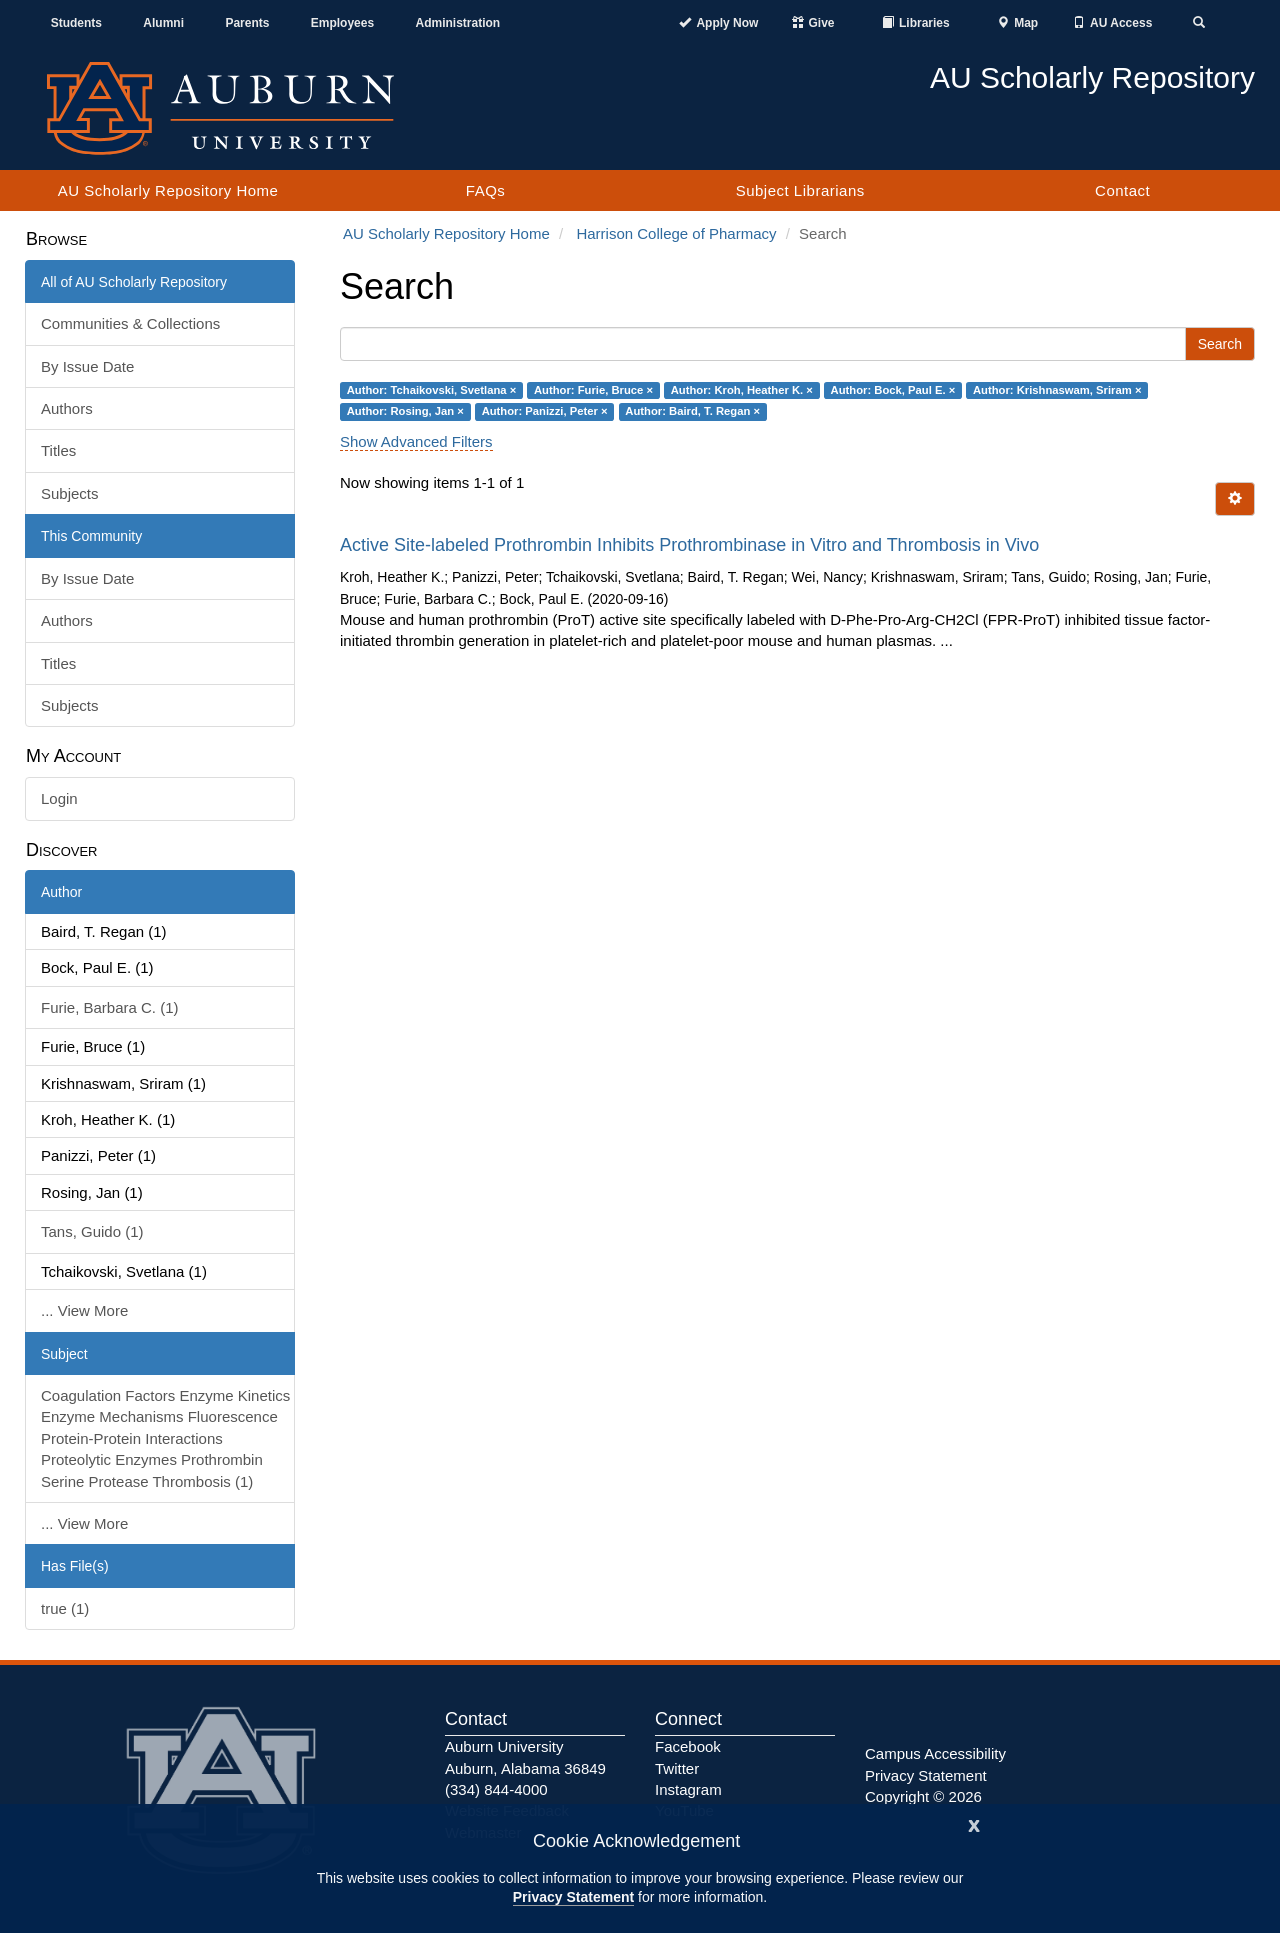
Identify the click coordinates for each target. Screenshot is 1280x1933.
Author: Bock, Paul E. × (893, 390)
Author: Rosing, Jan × (405, 411)
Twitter (677, 1768)
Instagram (688, 1789)
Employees (342, 23)
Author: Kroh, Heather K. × (742, 390)
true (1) (65, 1608)
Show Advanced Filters (416, 441)
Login (59, 798)
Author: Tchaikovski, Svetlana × (432, 390)
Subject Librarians (800, 190)
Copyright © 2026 (923, 1796)
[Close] (974, 1823)
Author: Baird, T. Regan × (692, 411)
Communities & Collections (130, 323)
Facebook (688, 1746)
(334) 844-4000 (496, 1789)
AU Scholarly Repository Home (168, 190)
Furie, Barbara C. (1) (110, 1007)
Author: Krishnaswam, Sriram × (1057, 390)
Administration (457, 23)
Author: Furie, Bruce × (593, 390)
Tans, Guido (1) (92, 1231)
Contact (1122, 190)
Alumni (163, 23)
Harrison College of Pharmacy (676, 233)
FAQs (486, 190)
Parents (247, 23)
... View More (84, 1310)
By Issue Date (87, 366)
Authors (67, 408)
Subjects (70, 493)
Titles (58, 450)
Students (76, 23)
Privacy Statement (573, 1897)
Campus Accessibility (935, 1753)
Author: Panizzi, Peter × (545, 411)
